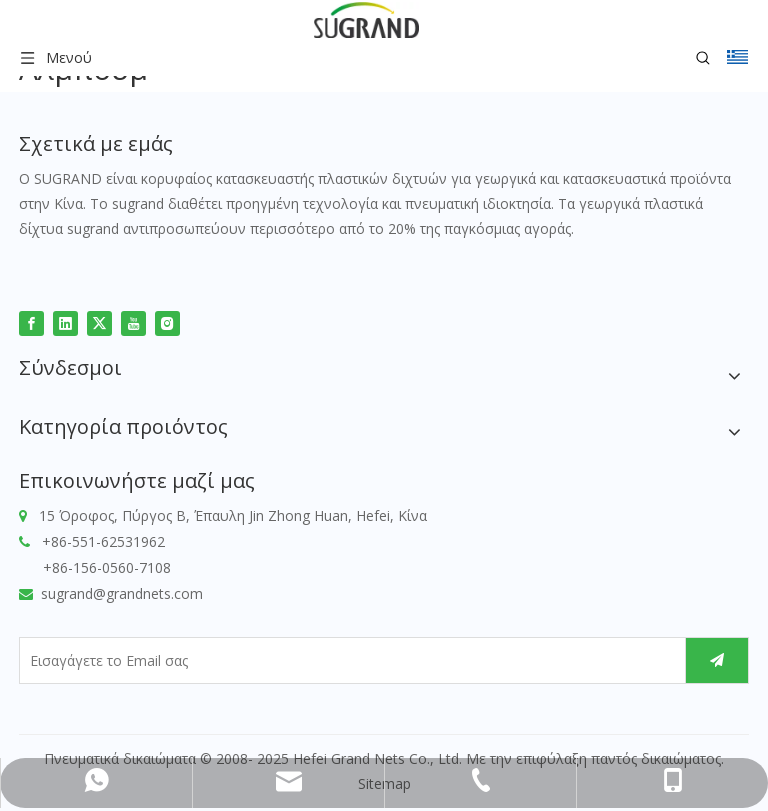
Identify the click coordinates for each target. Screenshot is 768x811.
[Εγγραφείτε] (717, 660)
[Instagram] (167, 322)
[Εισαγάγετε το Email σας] (347, 660)
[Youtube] (133, 322)
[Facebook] (31, 322)
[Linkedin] (65, 322)
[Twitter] (99, 322)
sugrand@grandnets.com (122, 593)
